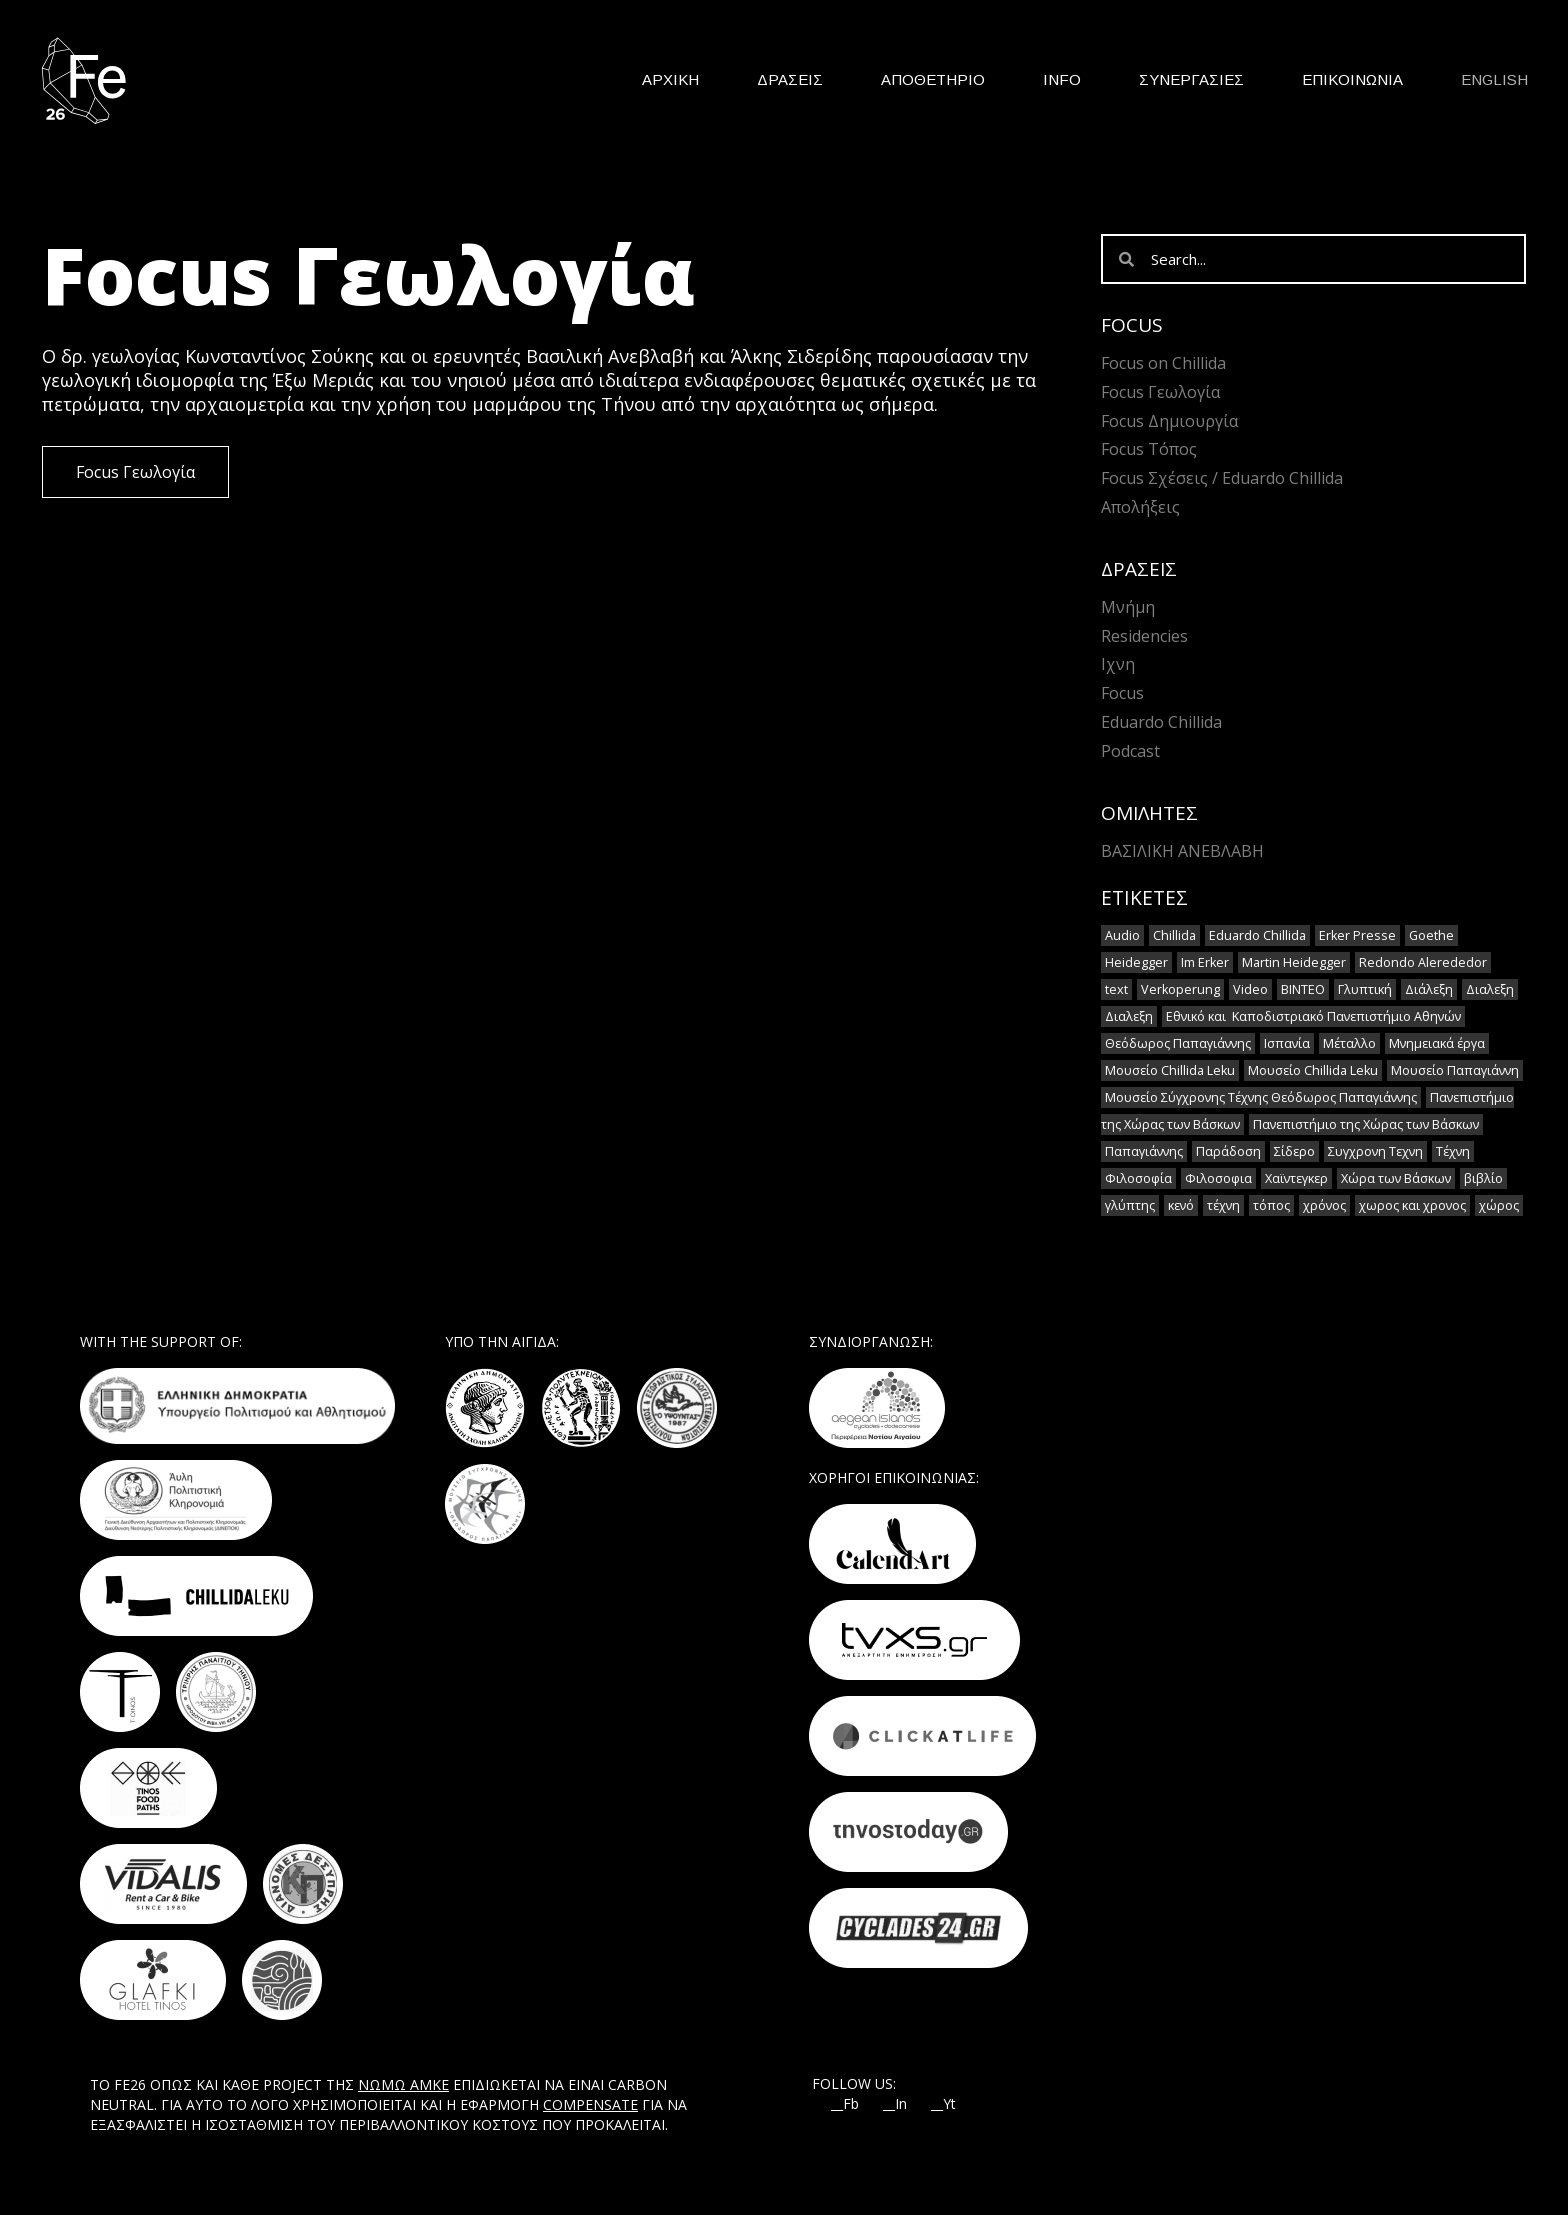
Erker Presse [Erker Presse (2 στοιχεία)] (1357, 935)
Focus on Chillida (1163, 363)
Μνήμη (1128, 607)
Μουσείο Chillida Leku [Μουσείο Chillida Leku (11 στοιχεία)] (1170, 1070)
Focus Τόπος (1149, 449)
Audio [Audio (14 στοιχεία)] (1122, 935)
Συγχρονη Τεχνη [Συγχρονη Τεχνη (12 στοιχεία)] (1375, 1151)
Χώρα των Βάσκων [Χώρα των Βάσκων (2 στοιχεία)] (1396, 1178)
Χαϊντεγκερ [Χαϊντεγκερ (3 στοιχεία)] (1296, 1178)
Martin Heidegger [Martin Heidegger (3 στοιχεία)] (1294, 962)
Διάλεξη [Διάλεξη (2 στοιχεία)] (1429, 989)
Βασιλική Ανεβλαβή (1182, 851)
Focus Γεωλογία (1160, 392)
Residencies (1144, 636)
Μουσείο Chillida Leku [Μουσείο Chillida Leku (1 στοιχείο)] (1313, 1070)
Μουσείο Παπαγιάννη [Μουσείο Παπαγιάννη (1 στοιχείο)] (1455, 1070)
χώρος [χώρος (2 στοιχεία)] (1499, 1205)
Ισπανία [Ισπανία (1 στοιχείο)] (1287, 1043)
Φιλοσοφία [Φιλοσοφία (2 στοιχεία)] (1138, 1178)
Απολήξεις (1140, 507)
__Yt (943, 2104)
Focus (1122, 693)
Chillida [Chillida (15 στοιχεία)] (1174, 935)
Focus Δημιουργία (1169, 421)
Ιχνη (1118, 664)
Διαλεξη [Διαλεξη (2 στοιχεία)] (1490, 989)
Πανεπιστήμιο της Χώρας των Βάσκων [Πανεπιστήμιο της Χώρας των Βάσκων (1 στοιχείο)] (1366, 1124)
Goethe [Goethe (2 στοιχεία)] (1431, 935)
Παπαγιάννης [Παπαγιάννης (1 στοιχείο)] (1144, 1151)
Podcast (1130, 751)
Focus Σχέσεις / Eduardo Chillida (1222, 478)
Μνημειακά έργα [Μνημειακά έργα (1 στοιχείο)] (1437, 1043)
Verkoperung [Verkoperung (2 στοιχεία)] (1180, 989)
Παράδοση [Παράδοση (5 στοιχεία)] (1228, 1151)
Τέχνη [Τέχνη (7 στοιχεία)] (1453, 1151)
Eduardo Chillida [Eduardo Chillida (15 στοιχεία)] (1257, 935)
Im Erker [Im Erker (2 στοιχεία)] (1205, 962)
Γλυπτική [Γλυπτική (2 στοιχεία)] (1365, 989)
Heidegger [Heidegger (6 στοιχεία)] (1136, 962)
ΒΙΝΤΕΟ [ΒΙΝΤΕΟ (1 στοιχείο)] (1303, 989)
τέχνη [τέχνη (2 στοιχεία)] (1223, 1205)
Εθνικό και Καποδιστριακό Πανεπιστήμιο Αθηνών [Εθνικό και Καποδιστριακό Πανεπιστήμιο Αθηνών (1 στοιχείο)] (1313, 1016)
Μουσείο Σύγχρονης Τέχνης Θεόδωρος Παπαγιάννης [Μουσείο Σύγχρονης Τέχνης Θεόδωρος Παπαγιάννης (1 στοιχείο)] (1261, 1097)
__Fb (845, 2104)
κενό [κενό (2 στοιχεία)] (1181, 1205)
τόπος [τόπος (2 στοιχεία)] (1271, 1205)
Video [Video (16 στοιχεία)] (1250, 989)
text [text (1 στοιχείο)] (1116, 989)
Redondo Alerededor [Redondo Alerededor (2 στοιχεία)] (1423, 962)
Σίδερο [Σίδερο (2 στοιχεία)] (1294, 1151)
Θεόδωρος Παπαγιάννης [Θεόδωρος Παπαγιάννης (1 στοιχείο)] (1178, 1043)
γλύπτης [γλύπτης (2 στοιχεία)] (1130, 1205)
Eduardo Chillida (1161, 722)
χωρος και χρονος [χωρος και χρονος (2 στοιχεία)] (1412, 1205)
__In (895, 2104)
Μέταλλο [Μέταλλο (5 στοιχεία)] (1349, 1043)
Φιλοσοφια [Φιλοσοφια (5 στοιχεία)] (1218, 1178)
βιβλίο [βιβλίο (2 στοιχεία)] (1483, 1178)
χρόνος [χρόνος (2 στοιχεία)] (1324, 1205)
